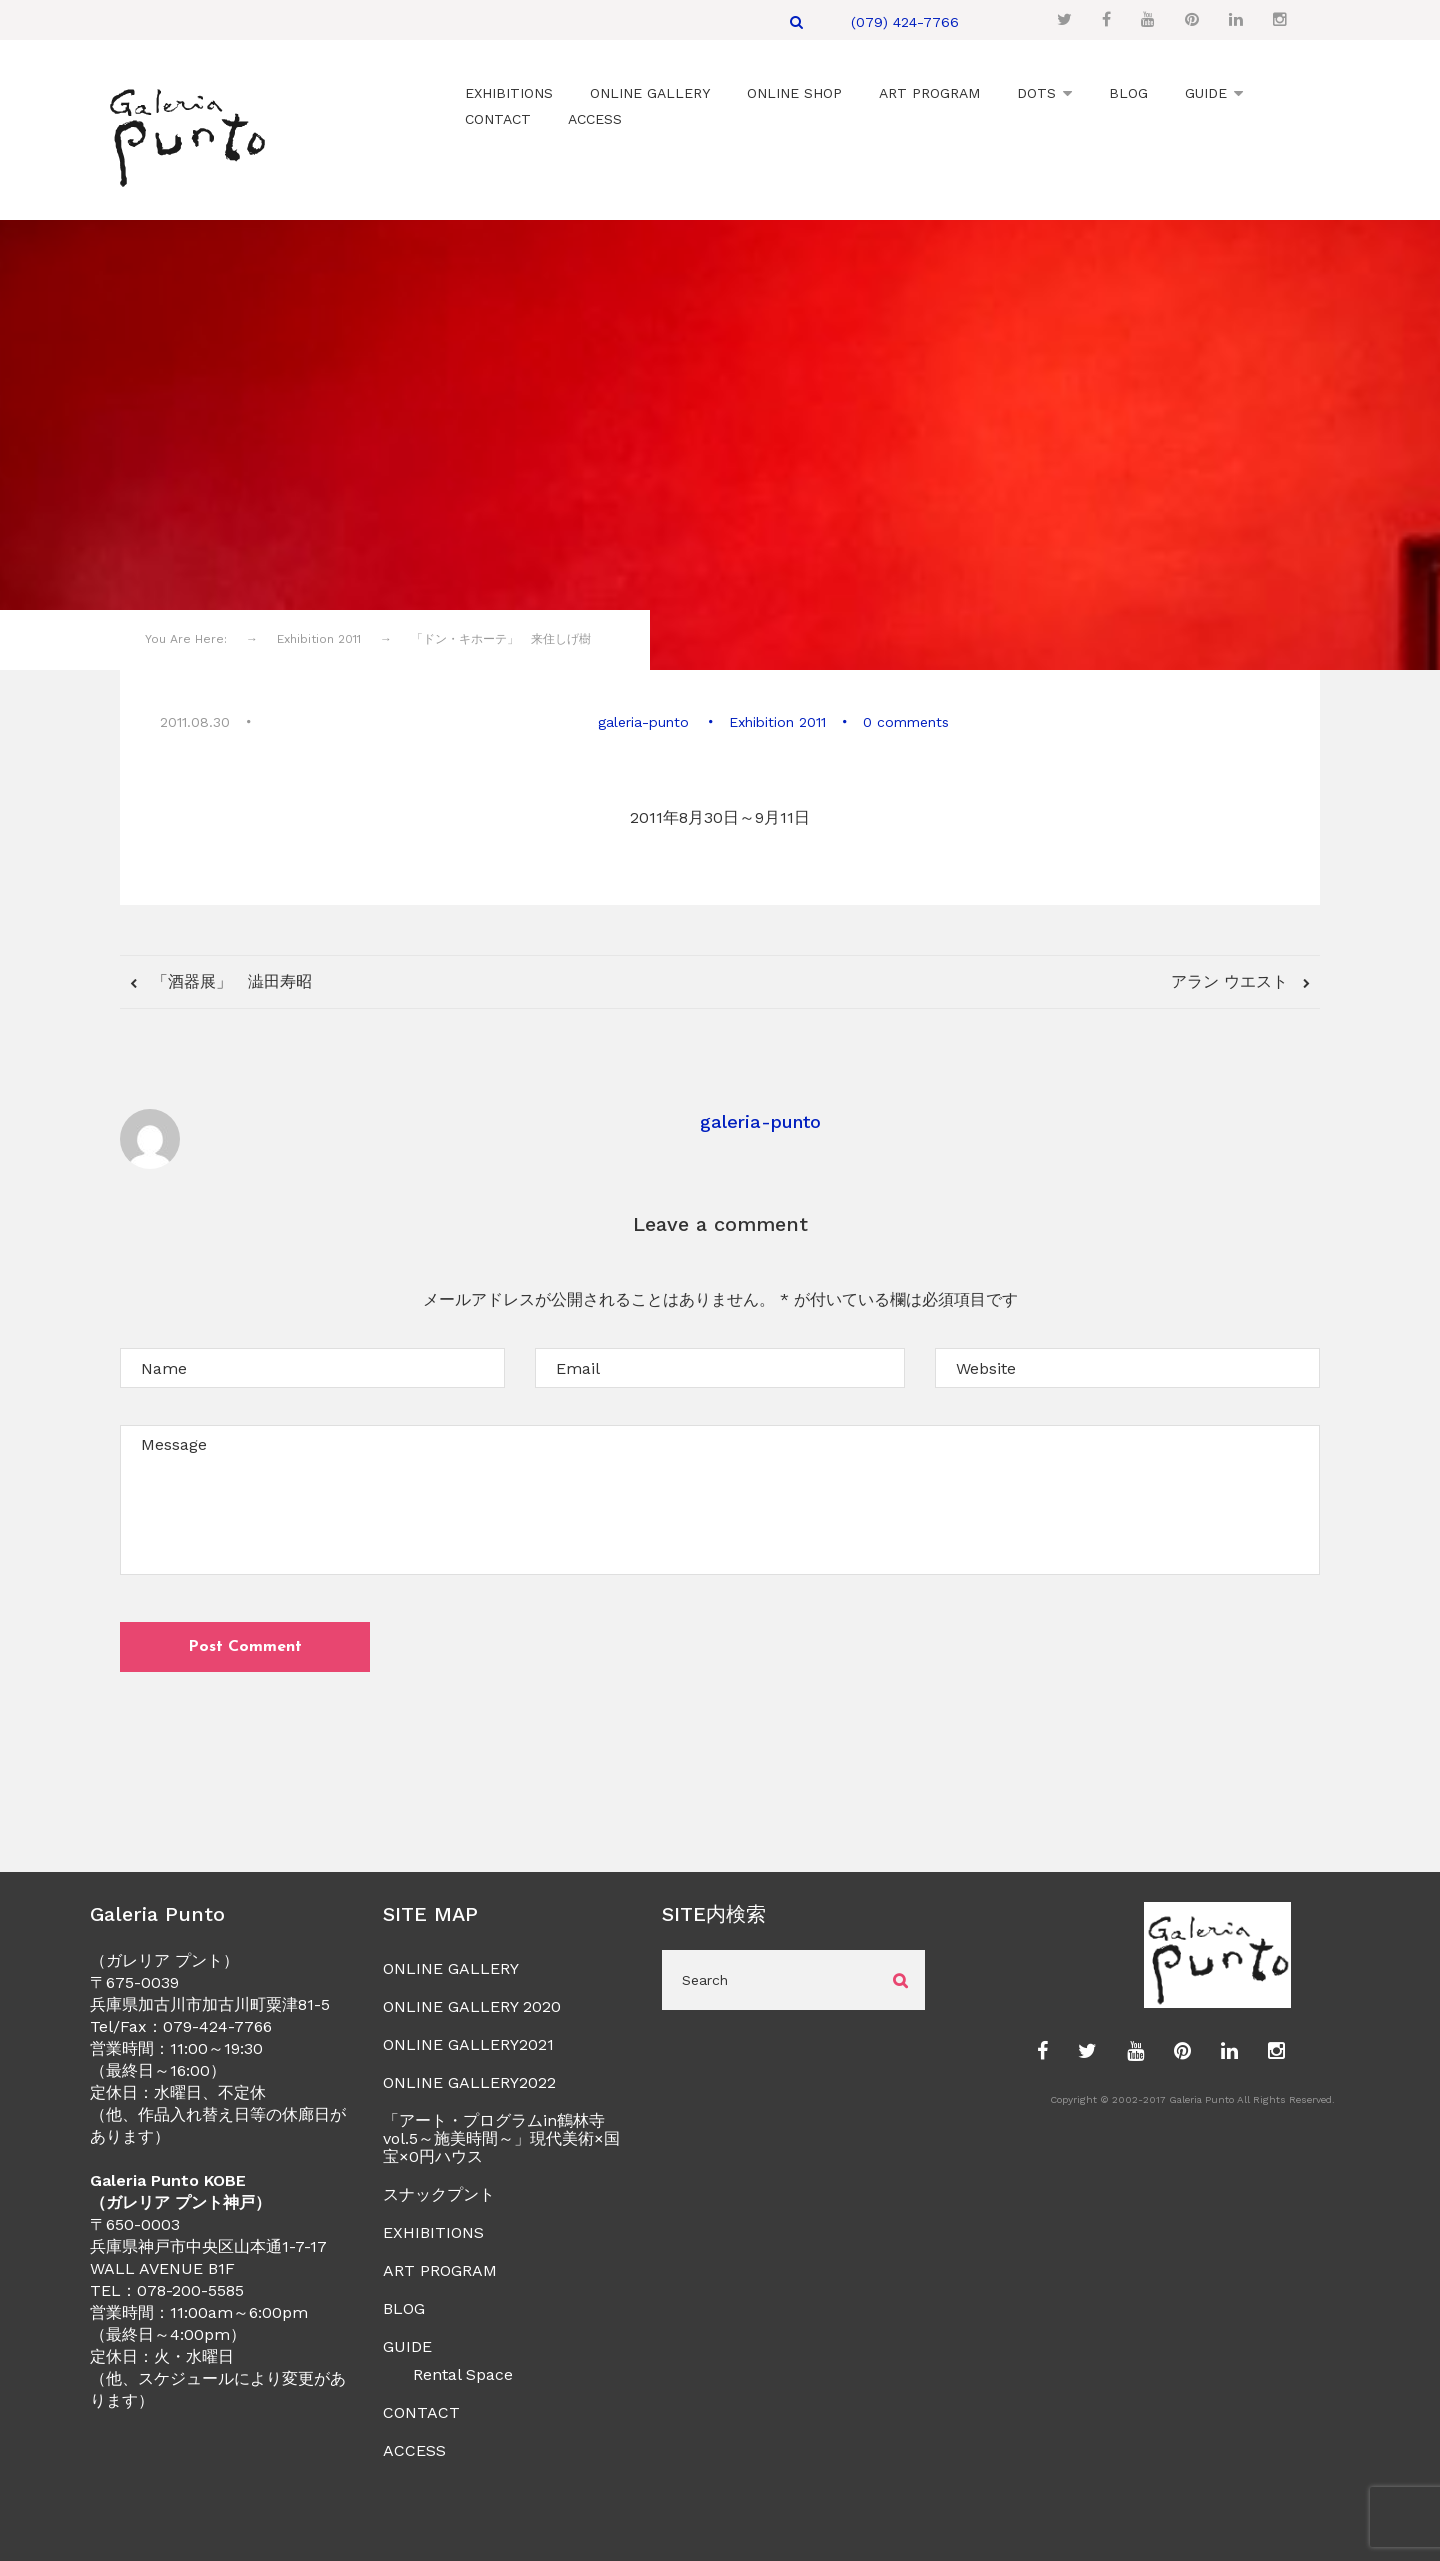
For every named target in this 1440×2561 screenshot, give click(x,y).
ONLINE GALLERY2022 (469, 2080)
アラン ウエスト (1232, 978)
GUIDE (407, 2344)
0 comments (905, 720)
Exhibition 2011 (776, 720)
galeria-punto (645, 720)
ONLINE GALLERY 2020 (472, 2004)
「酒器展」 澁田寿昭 (229, 978)
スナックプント (439, 2192)
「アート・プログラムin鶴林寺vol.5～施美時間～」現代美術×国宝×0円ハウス (501, 2136)
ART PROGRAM (440, 2268)
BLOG (404, 2306)
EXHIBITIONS (433, 2230)
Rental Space (463, 2372)
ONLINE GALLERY (451, 1966)
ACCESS (414, 2448)
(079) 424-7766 (905, 22)
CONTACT (421, 2410)
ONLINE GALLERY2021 (468, 2042)
